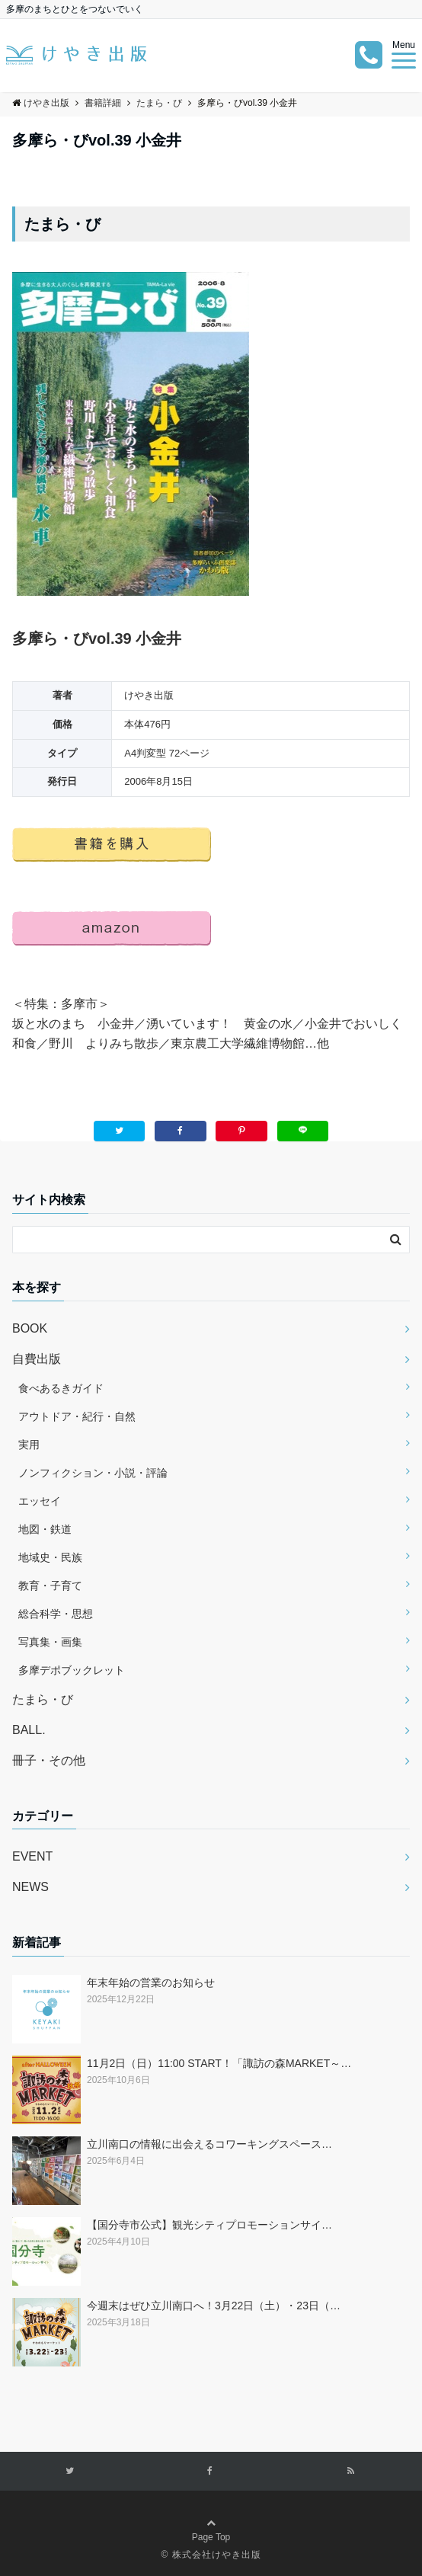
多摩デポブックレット (71, 1670)
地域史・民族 (50, 1557)
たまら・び (42, 1699)
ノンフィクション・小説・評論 (93, 1473)
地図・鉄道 (45, 1529)
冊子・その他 (48, 1760)
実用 (29, 1444)
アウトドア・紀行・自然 (77, 1416)
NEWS (30, 1886)
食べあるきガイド (61, 1388)
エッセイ (39, 1501)
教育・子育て (50, 1585)
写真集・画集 (50, 1642)
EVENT (32, 1856)
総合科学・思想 (55, 1614)
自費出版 (36, 1358)
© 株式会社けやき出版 (211, 2554)
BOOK (29, 1328)
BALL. (29, 1729)
